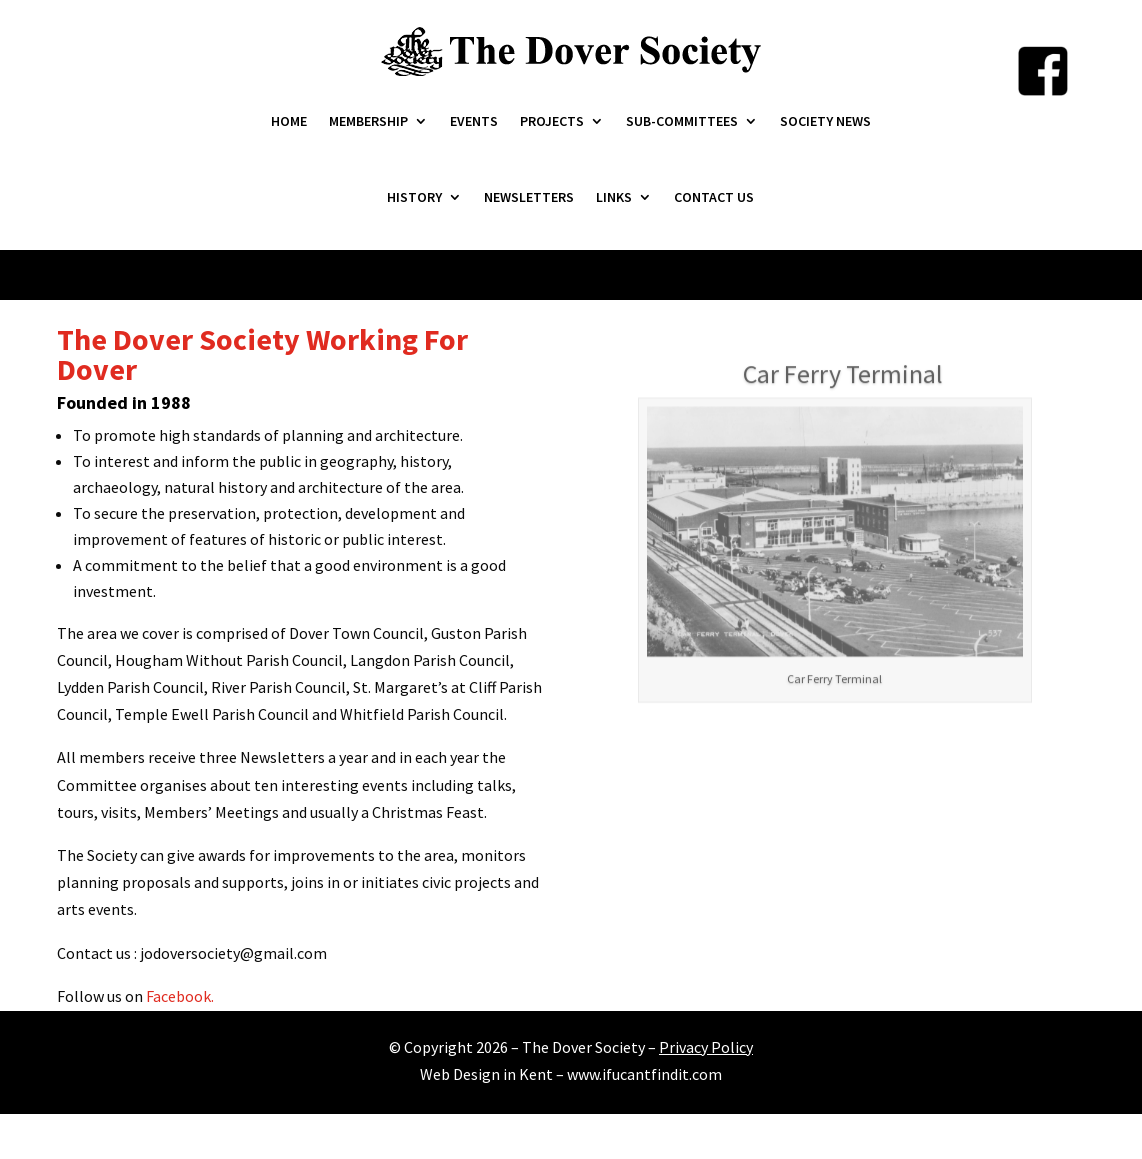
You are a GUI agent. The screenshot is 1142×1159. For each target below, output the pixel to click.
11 (901, 956)
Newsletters (529, 197)
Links (614, 197)
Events (474, 121)
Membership (368, 121)
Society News (825, 121)
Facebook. (180, 996)
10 (884, 956)
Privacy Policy (706, 1047)
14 (952, 956)
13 (935, 956)
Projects (552, 121)
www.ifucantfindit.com (644, 1074)
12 (918, 956)
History (414, 197)
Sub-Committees (682, 121)
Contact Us (714, 197)
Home (289, 121)
